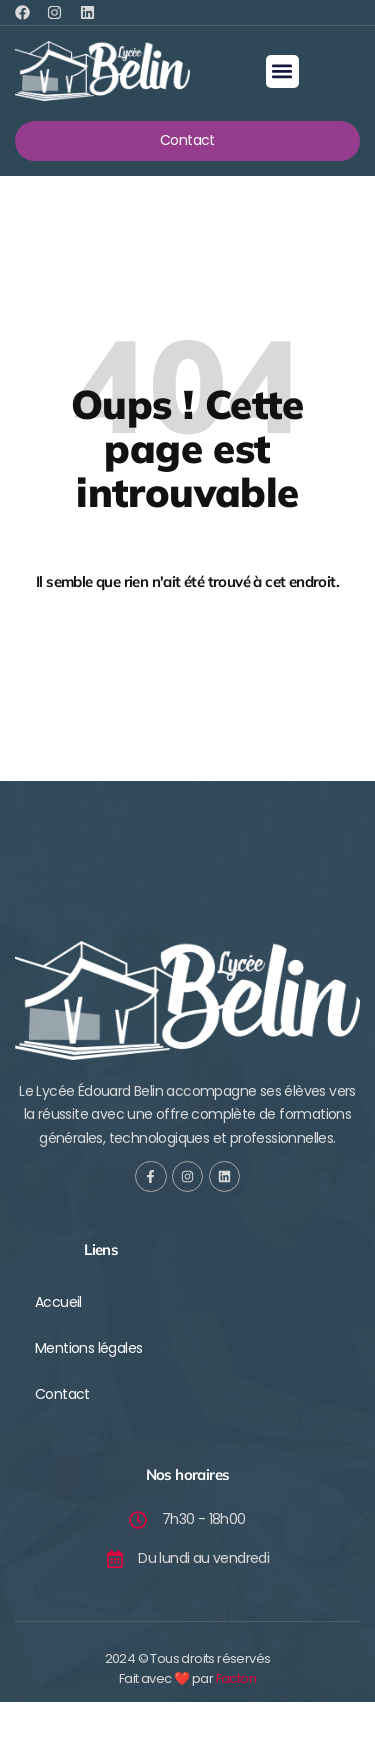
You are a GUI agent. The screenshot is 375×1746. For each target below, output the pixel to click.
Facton (236, 1678)
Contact (62, 1394)
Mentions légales (88, 1348)
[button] (282, 71)
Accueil (58, 1302)
